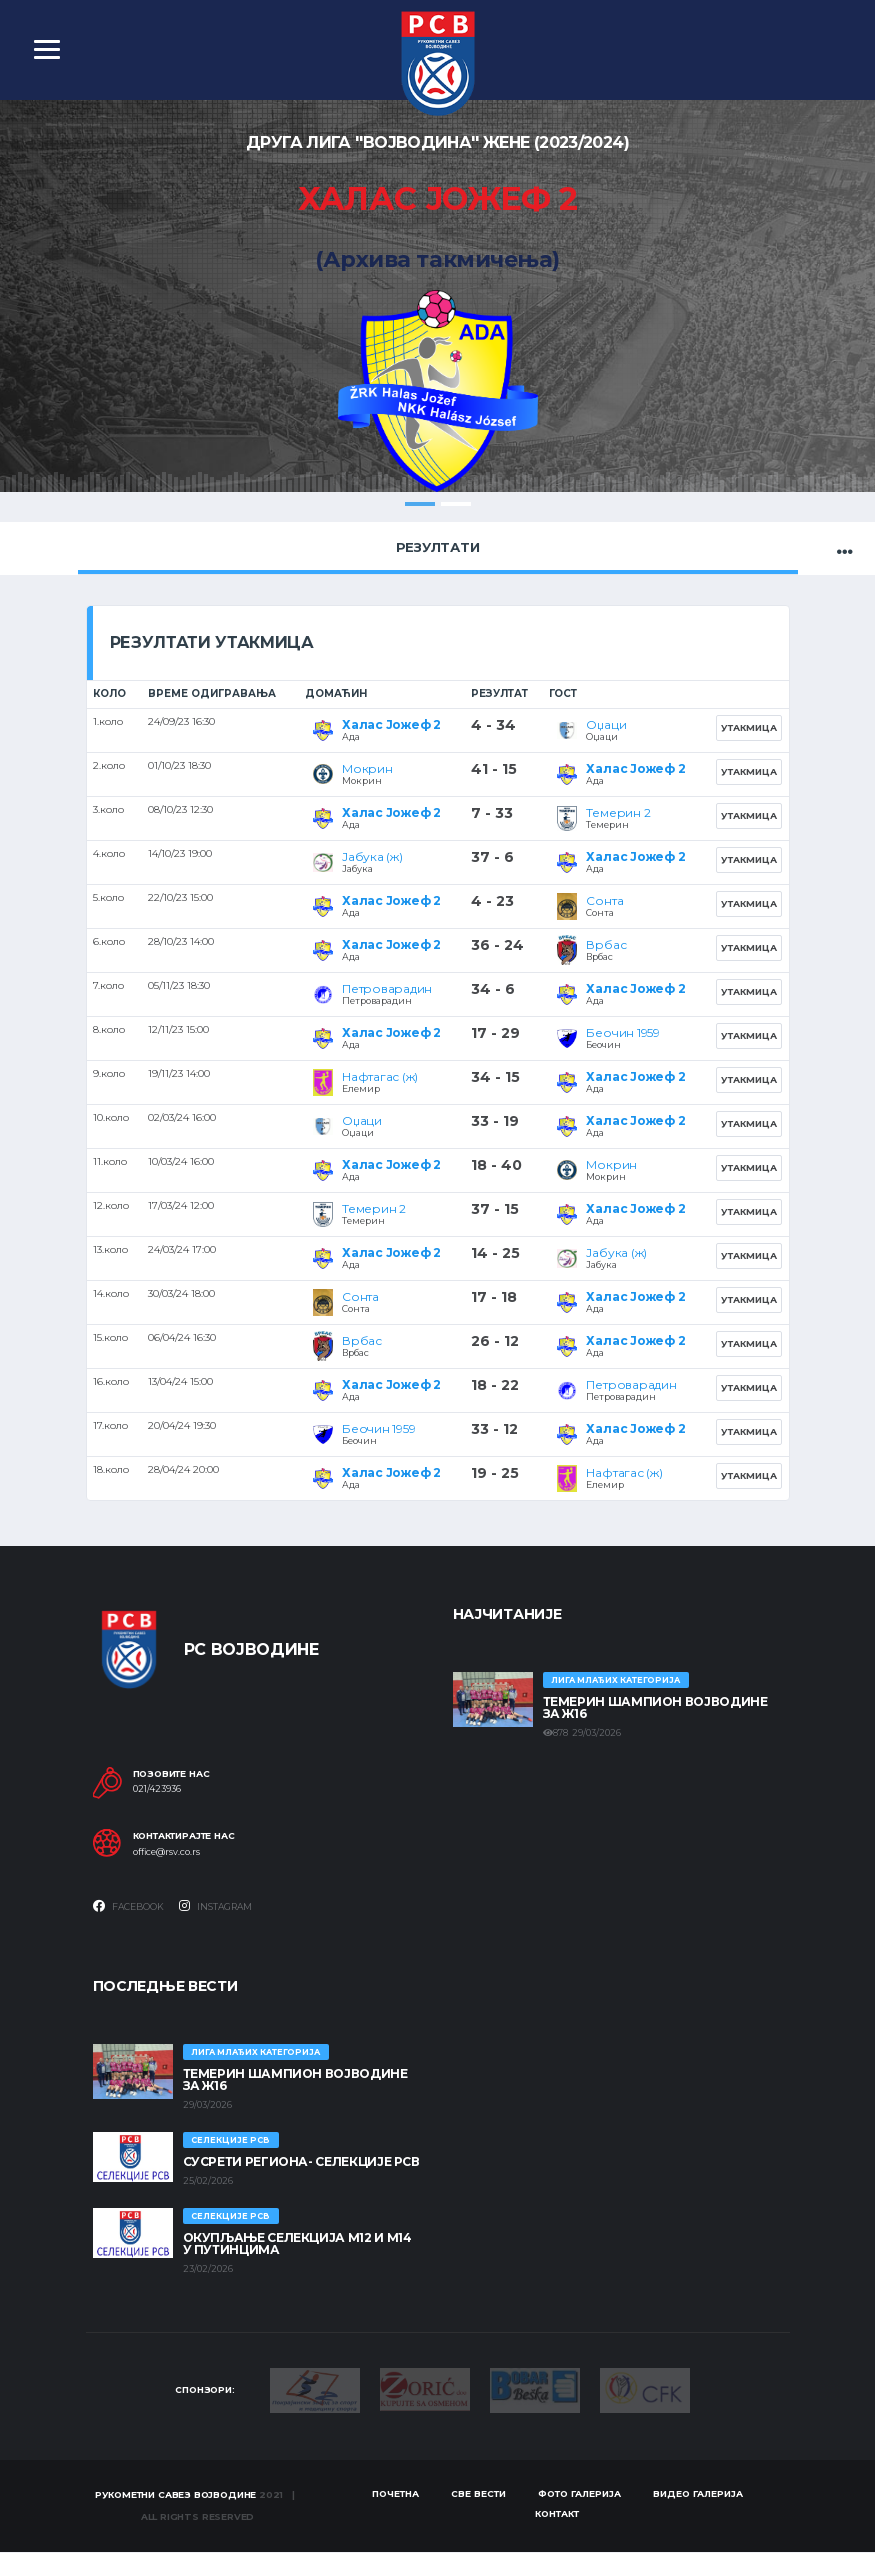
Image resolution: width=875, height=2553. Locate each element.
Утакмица (749, 727)
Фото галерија (579, 2493)
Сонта (604, 900)
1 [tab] (420, 504)
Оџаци (606, 724)
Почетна (395, 2493)
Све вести (478, 2493)
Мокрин (367, 768)
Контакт (557, 2513)
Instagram (215, 1906)
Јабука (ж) (372, 856)
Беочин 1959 (622, 1032)
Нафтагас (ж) (380, 1076)
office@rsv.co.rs (166, 1852)
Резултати (438, 547)
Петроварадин (387, 988)
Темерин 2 (618, 812)
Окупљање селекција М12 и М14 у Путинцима (297, 2243)
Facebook (128, 1906)
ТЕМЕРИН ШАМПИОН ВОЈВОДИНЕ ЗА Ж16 (655, 1707)
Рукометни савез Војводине (176, 2495)
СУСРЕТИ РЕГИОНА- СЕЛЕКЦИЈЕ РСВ (301, 2161)
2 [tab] (456, 504)
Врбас (606, 944)
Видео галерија (698, 2493)
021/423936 (157, 1789)
